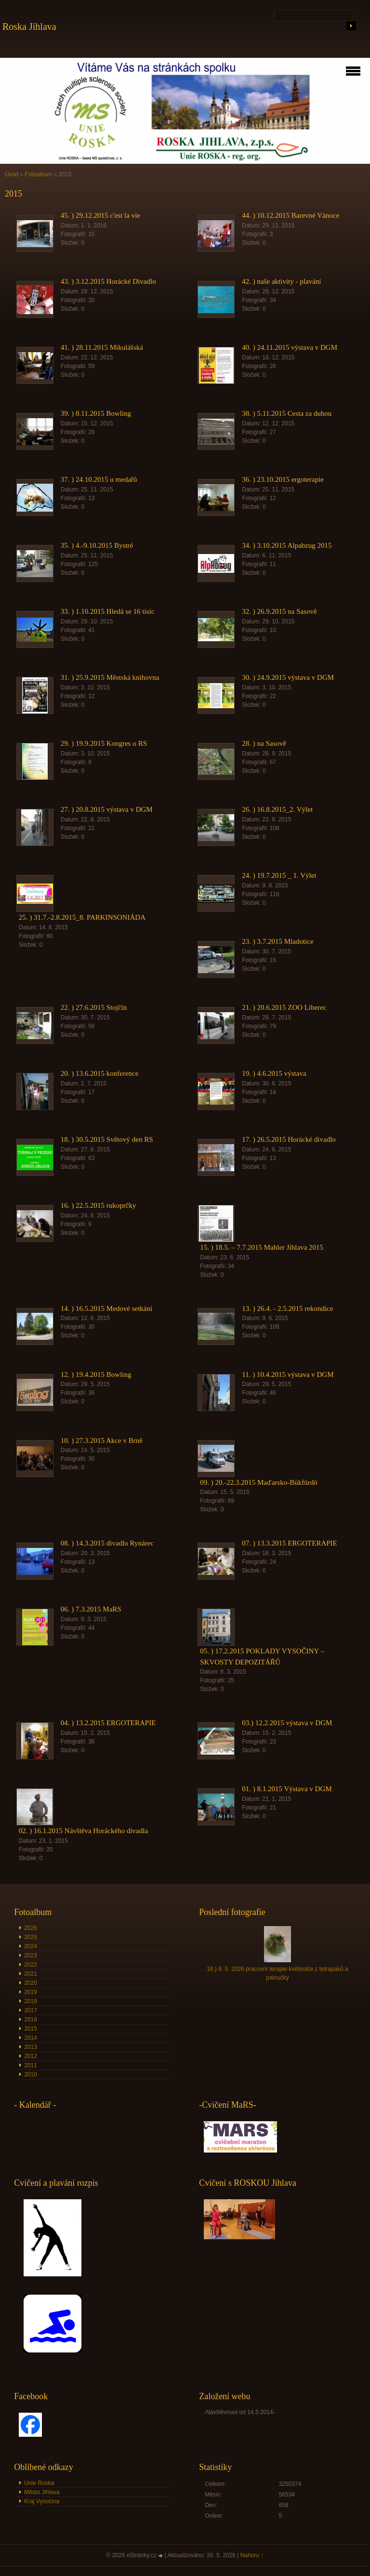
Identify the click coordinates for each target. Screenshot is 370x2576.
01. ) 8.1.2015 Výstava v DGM (286, 1789)
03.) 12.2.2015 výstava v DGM (287, 1723)
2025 (30, 1937)
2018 (30, 2001)
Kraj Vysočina (41, 2501)
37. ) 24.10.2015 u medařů (99, 479)
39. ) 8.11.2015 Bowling (96, 413)
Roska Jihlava (29, 26)
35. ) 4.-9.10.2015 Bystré (97, 545)
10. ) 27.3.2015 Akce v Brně (102, 1440)
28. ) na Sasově (264, 743)
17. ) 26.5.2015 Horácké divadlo (289, 1139)
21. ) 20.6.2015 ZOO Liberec (284, 1007)
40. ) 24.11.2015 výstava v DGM (289, 347)
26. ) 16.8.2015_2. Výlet (277, 809)
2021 (30, 1973)
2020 (30, 1983)
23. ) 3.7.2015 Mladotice (277, 941)
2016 (30, 2019)
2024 (30, 1946)
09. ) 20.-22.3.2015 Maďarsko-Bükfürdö (258, 1482)
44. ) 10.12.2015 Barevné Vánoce (290, 215)
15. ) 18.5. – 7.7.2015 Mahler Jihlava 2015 (261, 1247)
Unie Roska (39, 2483)
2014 (30, 2037)
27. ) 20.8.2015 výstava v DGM (107, 809)
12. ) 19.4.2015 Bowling (96, 1374)
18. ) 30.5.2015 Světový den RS (107, 1139)
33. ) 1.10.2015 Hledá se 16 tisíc (108, 611)
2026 (30, 1928)
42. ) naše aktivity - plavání (281, 281)
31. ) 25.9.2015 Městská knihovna (110, 677)
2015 (30, 2028)
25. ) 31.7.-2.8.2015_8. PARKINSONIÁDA (82, 917)
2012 (30, 2056)
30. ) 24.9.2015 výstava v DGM (288, 677)
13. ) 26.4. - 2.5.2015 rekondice (287, 1308)
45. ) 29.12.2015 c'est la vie (100, 215)
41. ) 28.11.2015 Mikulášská (102, 347)
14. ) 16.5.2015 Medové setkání (106, 1308)
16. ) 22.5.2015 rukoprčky (98, 1205)
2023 (30, 1955)
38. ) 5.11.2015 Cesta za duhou (286, 413)
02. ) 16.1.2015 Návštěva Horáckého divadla (83, 1831)
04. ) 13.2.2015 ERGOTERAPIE (108, 1723)
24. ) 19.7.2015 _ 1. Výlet (279, 875)
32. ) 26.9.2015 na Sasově (279, 611)
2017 (30, 2010)
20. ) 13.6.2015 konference (100, 1073)
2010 (30, 2074)
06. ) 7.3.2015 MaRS (91, 1609)
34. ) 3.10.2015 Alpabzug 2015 (286, 545)
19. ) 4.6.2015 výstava (274, 1073)
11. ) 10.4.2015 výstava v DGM (287, 1374)
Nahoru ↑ (252, 2555)
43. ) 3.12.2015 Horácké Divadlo (108, 281)
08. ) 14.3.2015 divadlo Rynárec (107, 1543)
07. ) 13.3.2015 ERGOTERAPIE (289, 1543)
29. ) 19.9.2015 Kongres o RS (104, 743)
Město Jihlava (41, 2492)
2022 (30, 1964)
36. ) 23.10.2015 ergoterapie (283, 479)
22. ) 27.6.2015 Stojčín (94, 1007)
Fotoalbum (38, 174)
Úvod (11, 174)
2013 (30, 2047)
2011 (30, 2065)
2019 (30, 1992)
